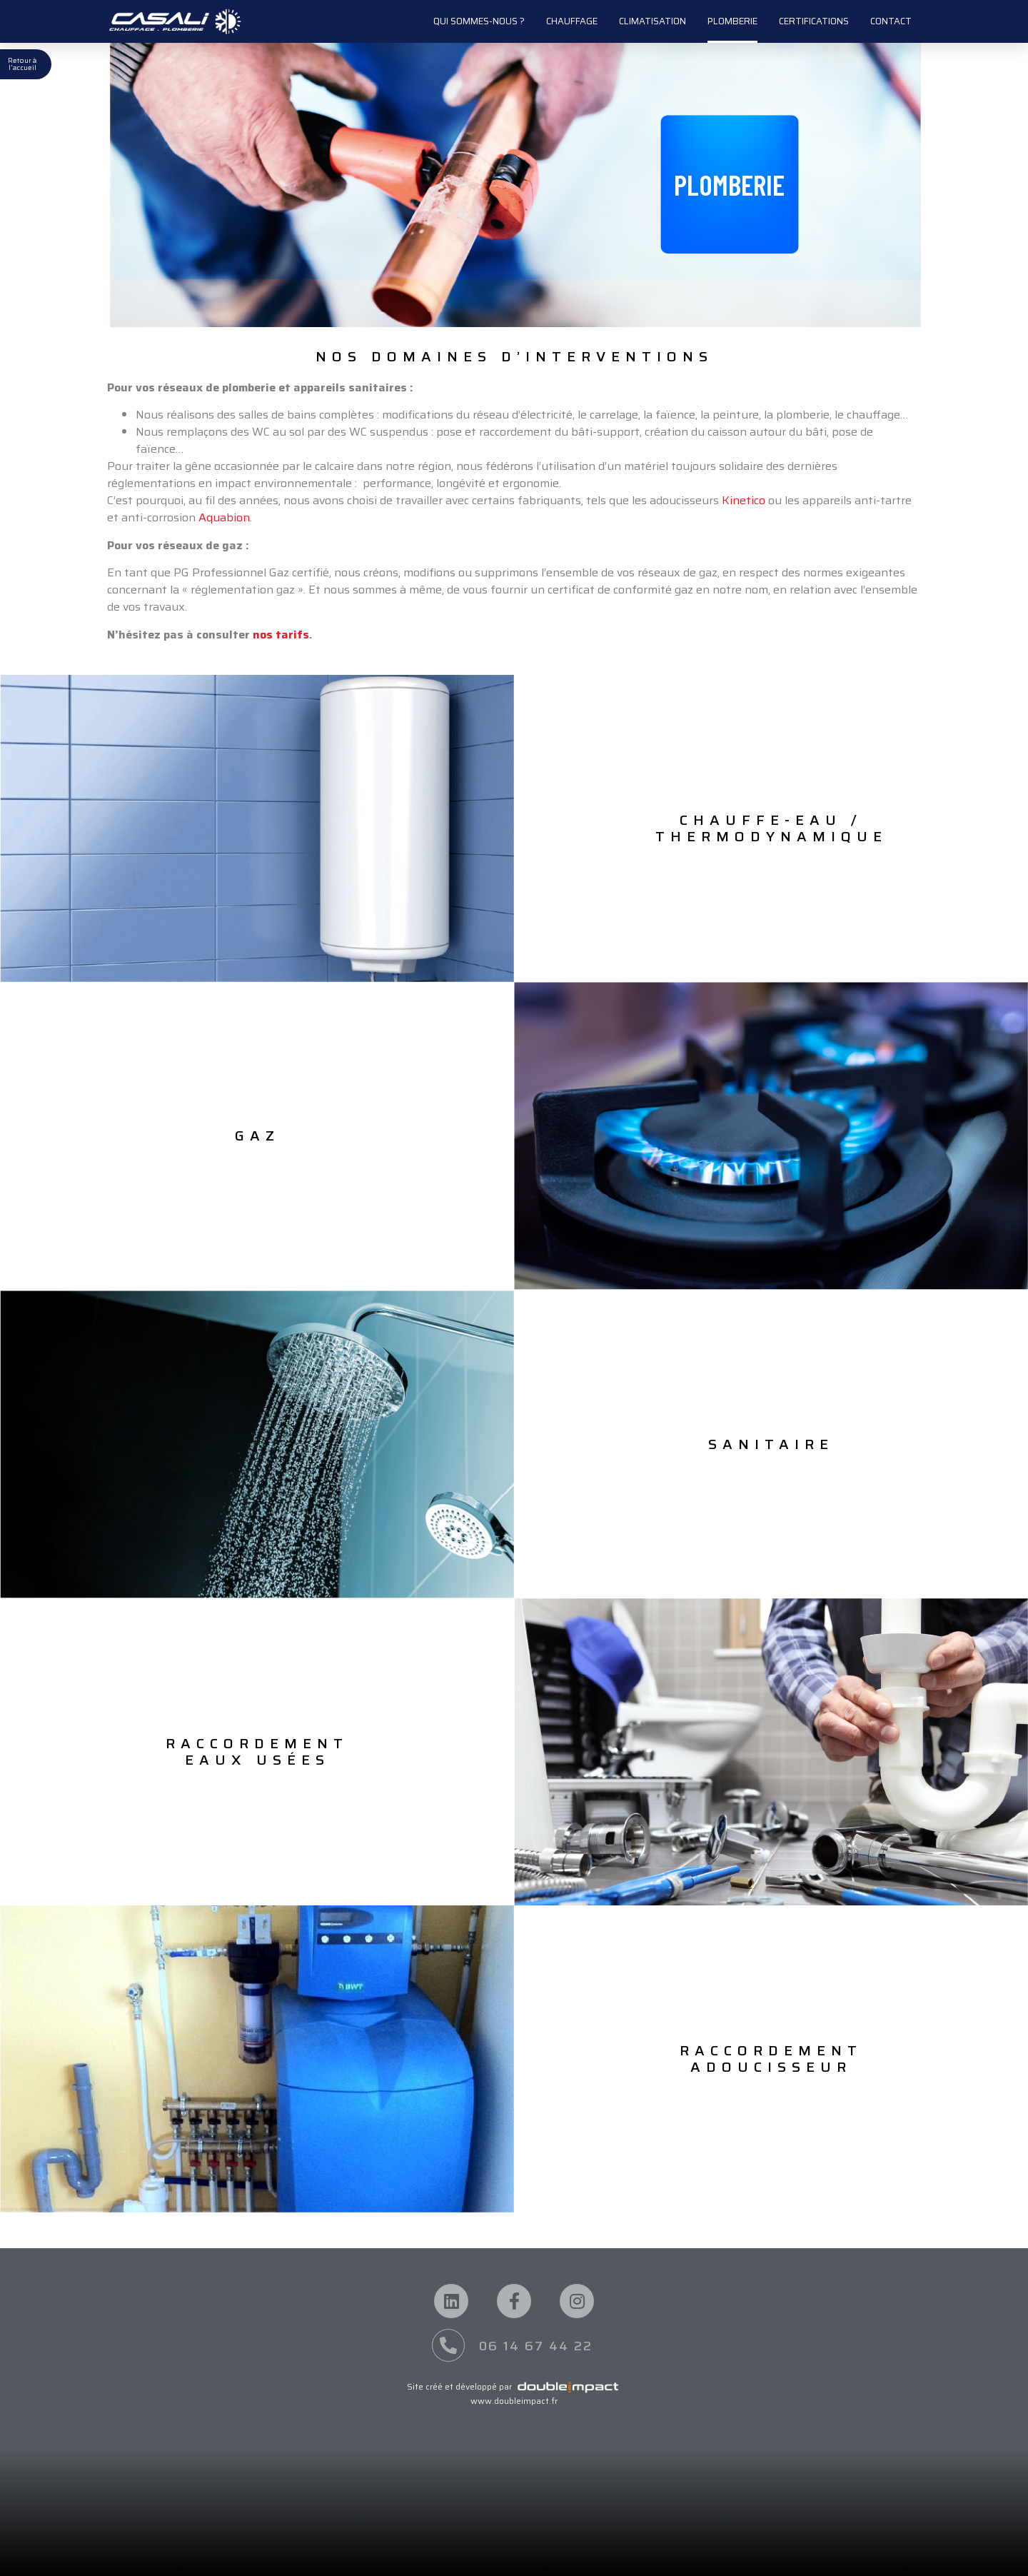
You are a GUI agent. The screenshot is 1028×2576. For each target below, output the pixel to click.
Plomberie (732, 21)
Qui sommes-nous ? (479, 21)
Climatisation (652, 21)
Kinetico (743, 500)
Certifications (814, 21)
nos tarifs (281, 634)
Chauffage (572, 21)
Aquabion (224, 517)
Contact (891, 21)
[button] (729, 184)
